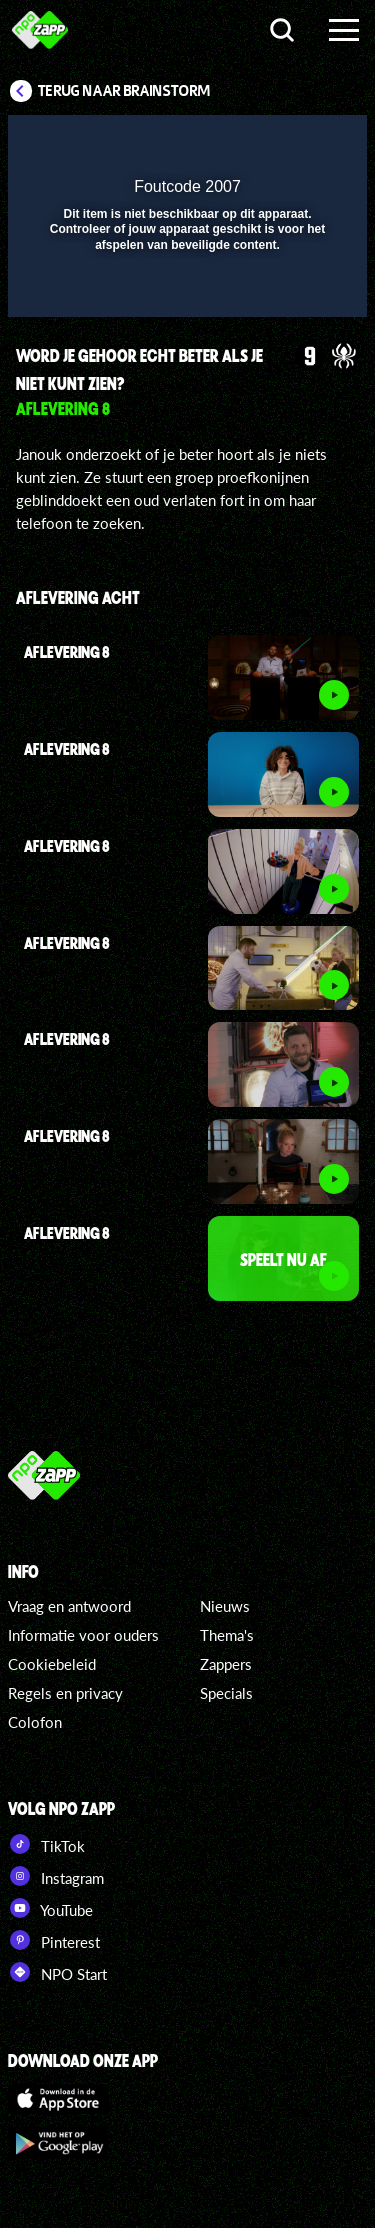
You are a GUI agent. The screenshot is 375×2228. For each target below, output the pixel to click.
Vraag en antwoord (69, 1606)
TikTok (46, 1844)
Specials (226, 1693)
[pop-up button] (260, 143)
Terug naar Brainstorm (124, 91)
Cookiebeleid (52, 1664)
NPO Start (57, 1972)
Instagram (56, 1876)
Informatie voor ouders (83, 1635)
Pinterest (54, 1940)
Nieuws (225, 1606)
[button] (300, 143)
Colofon (35, 1722)
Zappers (226, 1664)
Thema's (227, 1635)
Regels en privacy (65, 1693)
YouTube (50, 1908)
